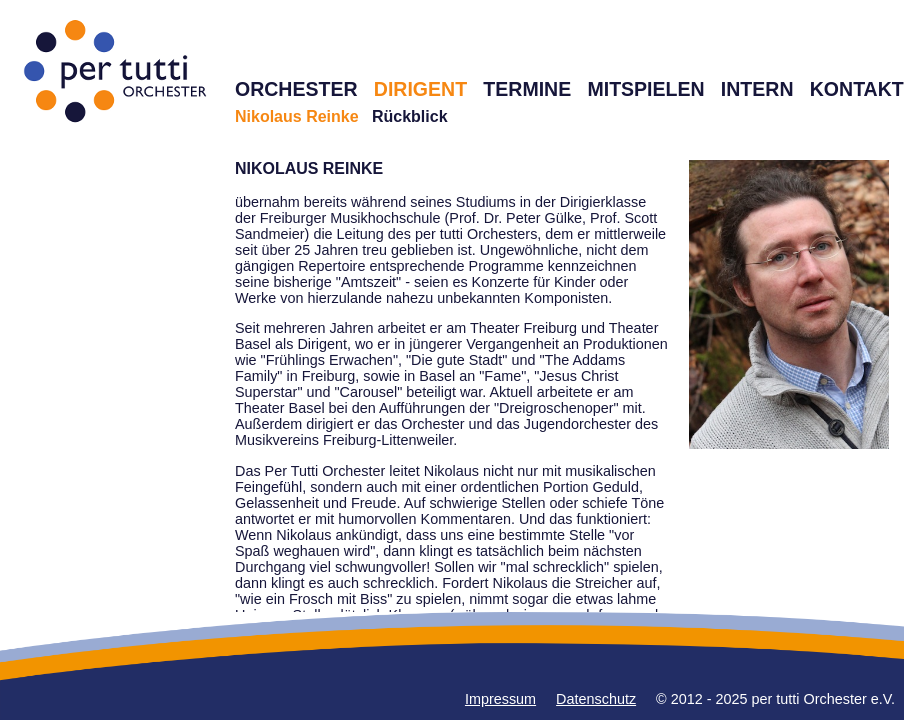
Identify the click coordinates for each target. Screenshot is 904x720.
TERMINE (527, 89)
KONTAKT (857, 89)
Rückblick (410, 116)
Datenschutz (596, 699)
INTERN (757, 89)
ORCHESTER (296, 89)
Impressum (500, 699)
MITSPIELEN (645, 89)
